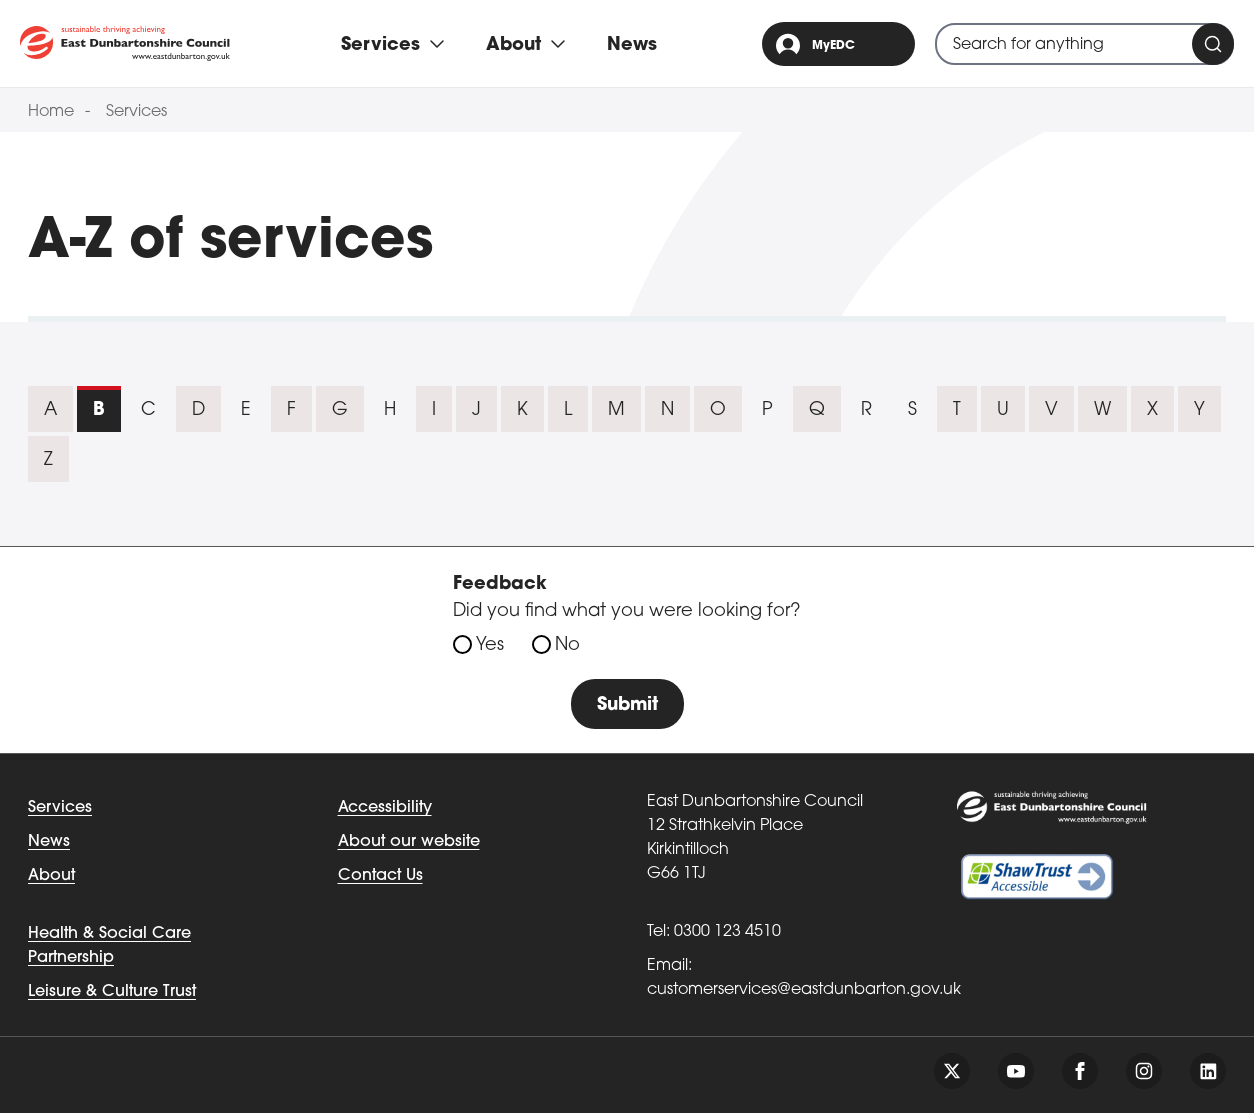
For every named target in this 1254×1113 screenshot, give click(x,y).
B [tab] (99, 410)
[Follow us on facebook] (1080, 1071)
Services (136, 112)
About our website (409, 842)
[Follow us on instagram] (1144, 1071)
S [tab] (912, 410)
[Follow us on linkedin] (1208, 1071)
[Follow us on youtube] (1016, 1071)
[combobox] (1084, 44)
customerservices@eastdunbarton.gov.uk (804, 990)
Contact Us (380, 876)
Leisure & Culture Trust (112, 992)
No (567, 645)
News (632, 45)
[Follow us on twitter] (952, 1071)
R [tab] (866, 410)
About (51, 876)
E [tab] (246, 410)
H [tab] (390, 410)
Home (51, 112)
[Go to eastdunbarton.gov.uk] (125, 43)
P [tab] (767, 410)
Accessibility (385, 808)
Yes (490, 645)
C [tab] (148, 410)
